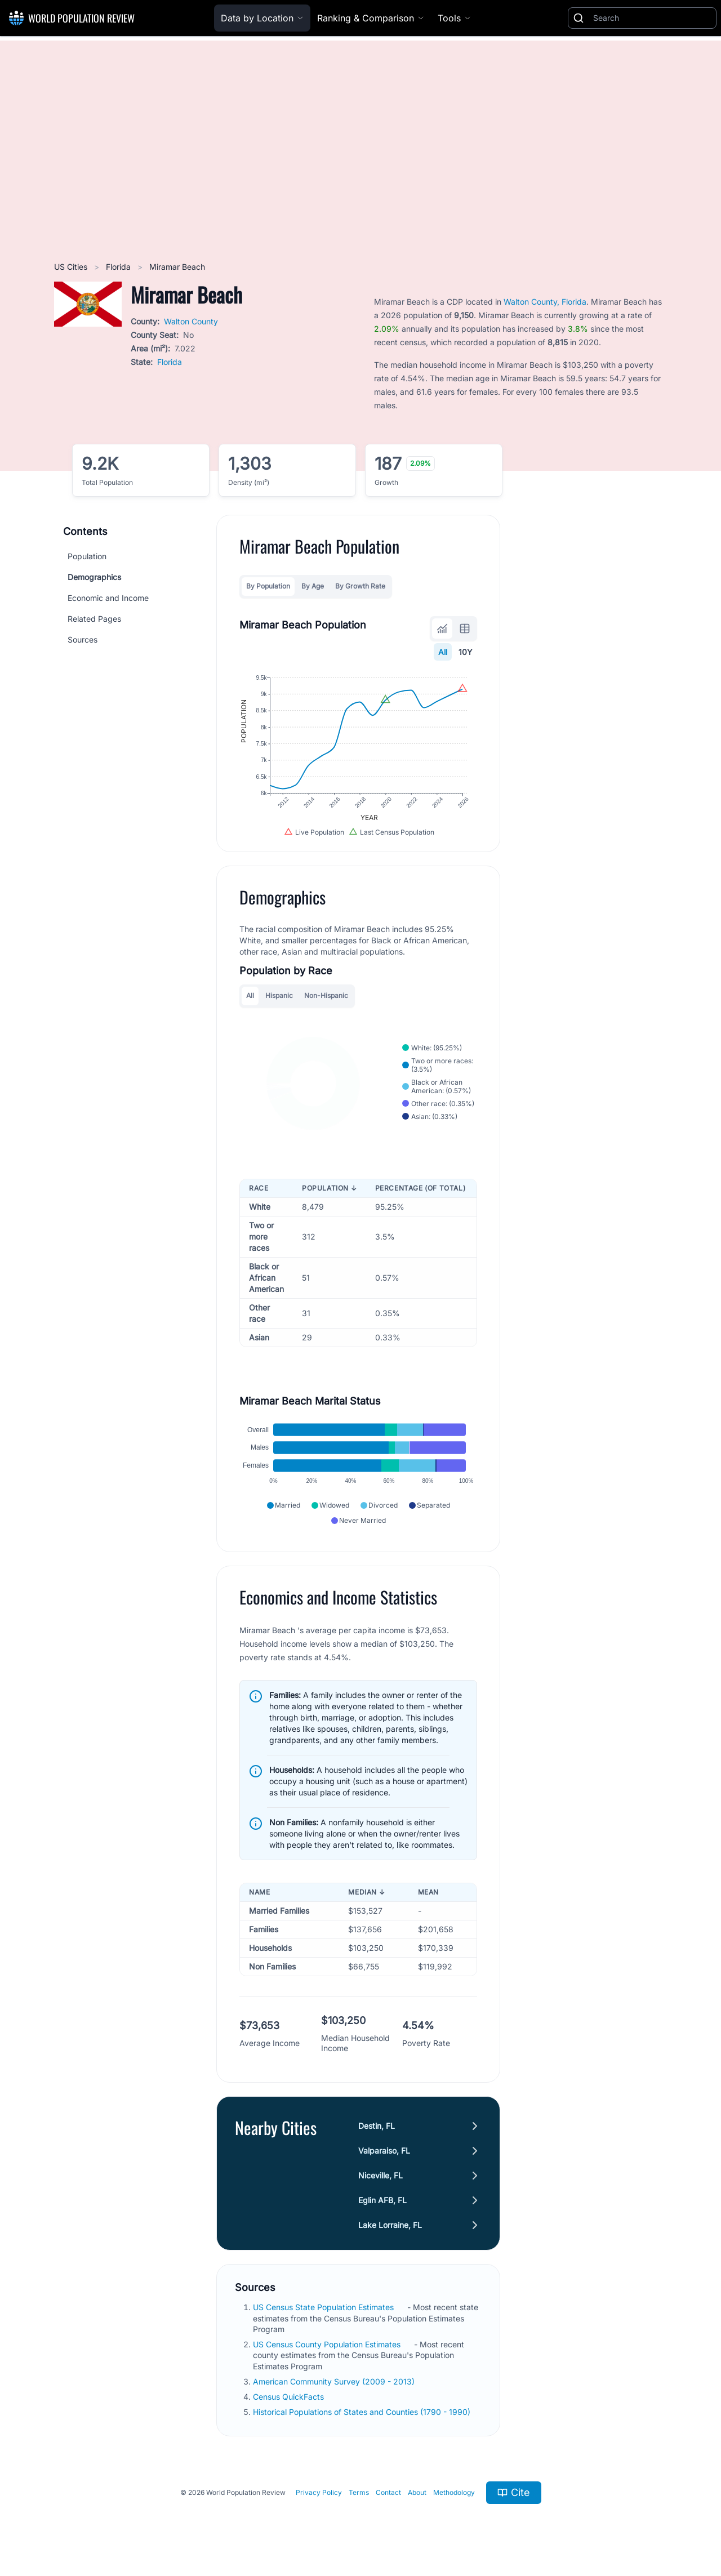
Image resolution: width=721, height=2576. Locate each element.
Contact (388, 2492)
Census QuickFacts (289, 2396)
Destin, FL (376, 2126)
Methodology (454, 2492)
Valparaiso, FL (384, 2150)
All (442, 652)
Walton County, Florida (545, 301)
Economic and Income (108, 598)
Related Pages (94, 618)
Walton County (191, 321)
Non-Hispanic (326, 995)
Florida (119, 266)
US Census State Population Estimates (324, 2307)
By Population (268, 586)
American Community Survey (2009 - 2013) (335, 2381)
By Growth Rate (360, 586)
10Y (466, 652)
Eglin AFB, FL (382, 2200)
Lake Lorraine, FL (390, 2225)
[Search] (652, 18)
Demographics (94, 577)
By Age (312, 586)
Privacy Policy (319, 2492)
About (417, 2492)
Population (87, 556)
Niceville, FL (380, 2175)
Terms (359, 2492)
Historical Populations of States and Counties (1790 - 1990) (363, 2412)
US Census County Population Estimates (328, 2344)
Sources (82, 639)
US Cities (72, 266)
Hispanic (279, 995)
